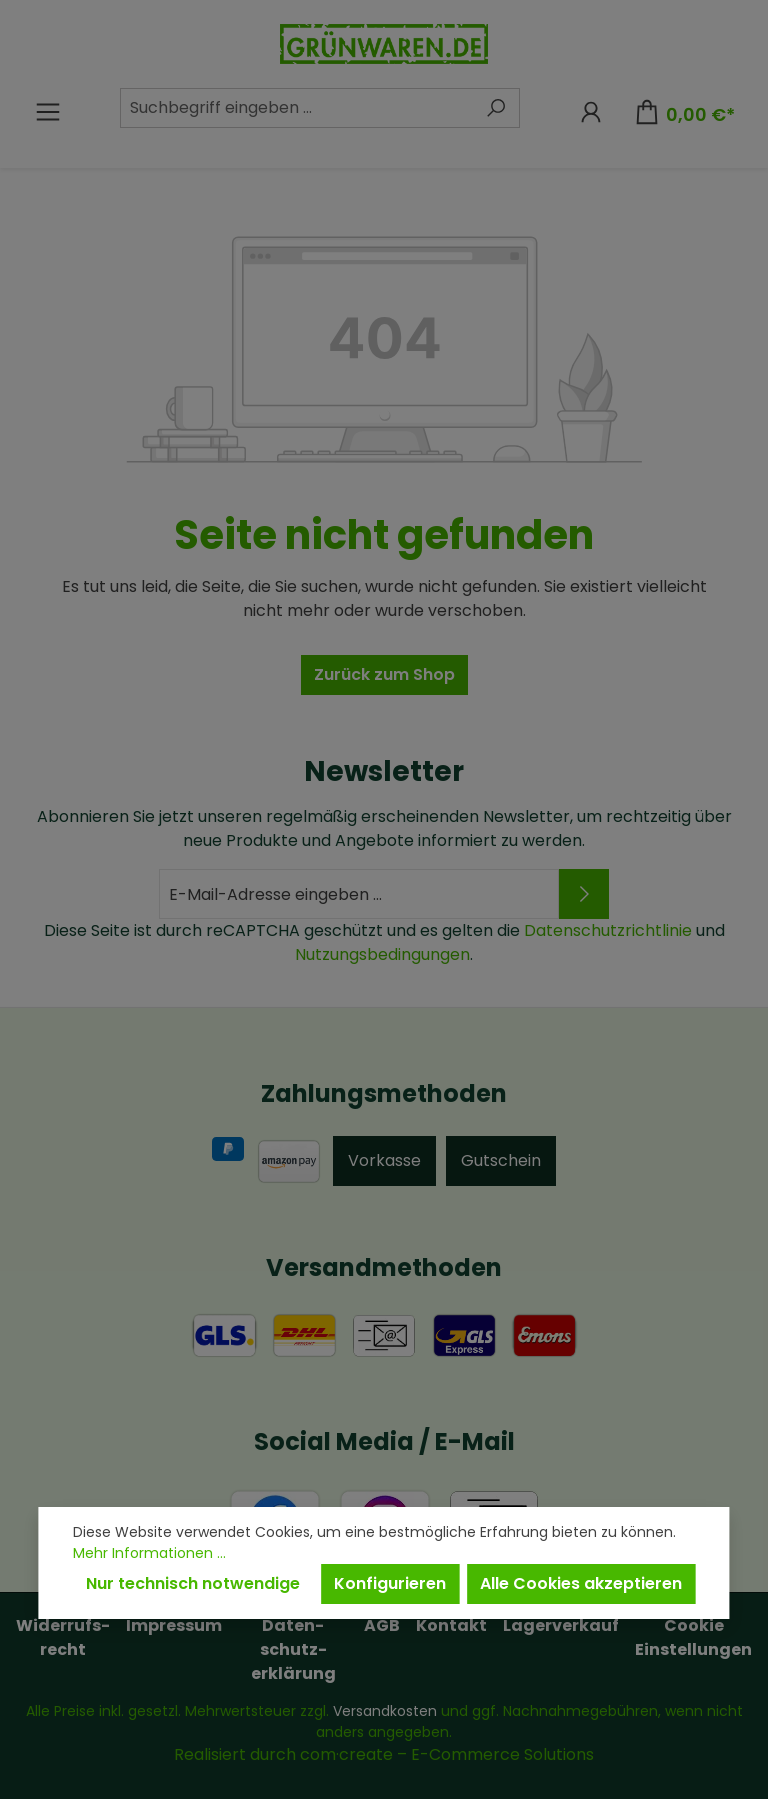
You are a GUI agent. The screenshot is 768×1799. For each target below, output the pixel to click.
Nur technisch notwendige (193, 1583)
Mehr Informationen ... (149, 1553)
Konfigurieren (390, 1583)
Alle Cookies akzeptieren (581, 1583)
